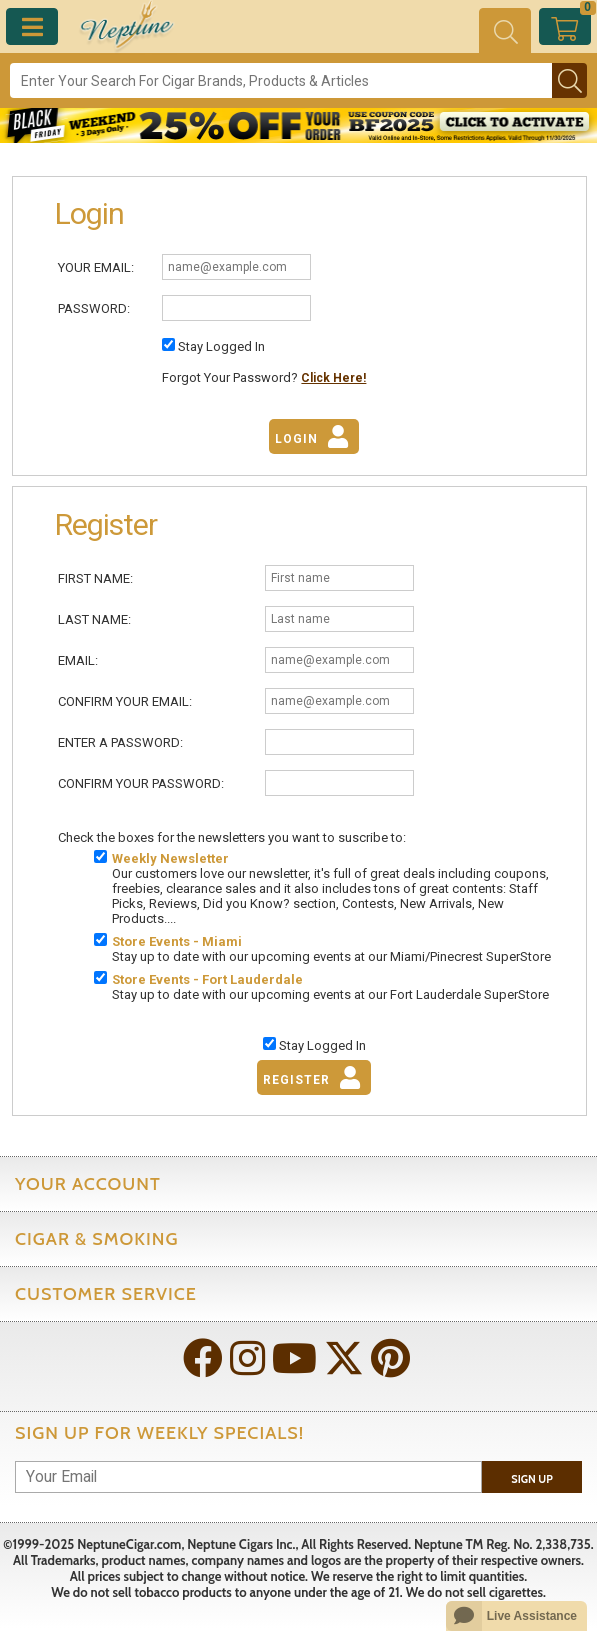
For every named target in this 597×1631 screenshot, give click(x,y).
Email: (78, 660)
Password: (94, 308)
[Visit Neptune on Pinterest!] (392, 1360)
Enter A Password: (120, 742)
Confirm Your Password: (141, 783)
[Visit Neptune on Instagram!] (249, 1360)
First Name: (95, 578)
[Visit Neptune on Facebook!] (205, 1360)
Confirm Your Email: (125, 701)
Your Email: (96, 267)
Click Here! (333, 378)
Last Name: (94, 619)
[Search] (281, 80)
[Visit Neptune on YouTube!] (296, 1360)
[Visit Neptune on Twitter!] (346, 1360)
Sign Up (532, 1479)
